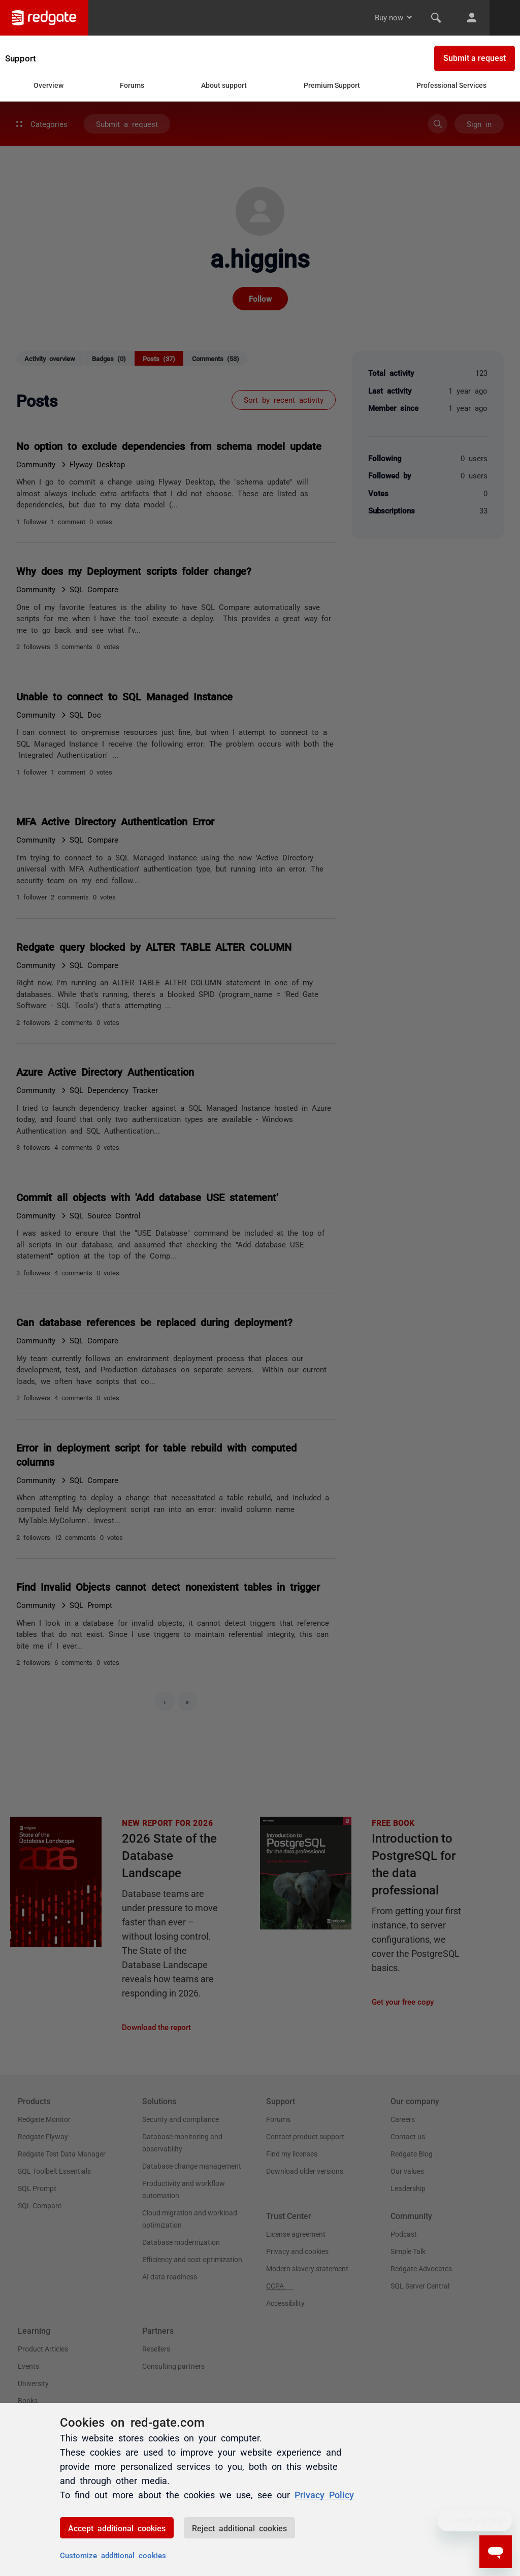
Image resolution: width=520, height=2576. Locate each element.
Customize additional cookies (113, 2555)
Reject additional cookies (239, 2528)
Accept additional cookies (117, 2528)
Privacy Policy (324, 2494)
